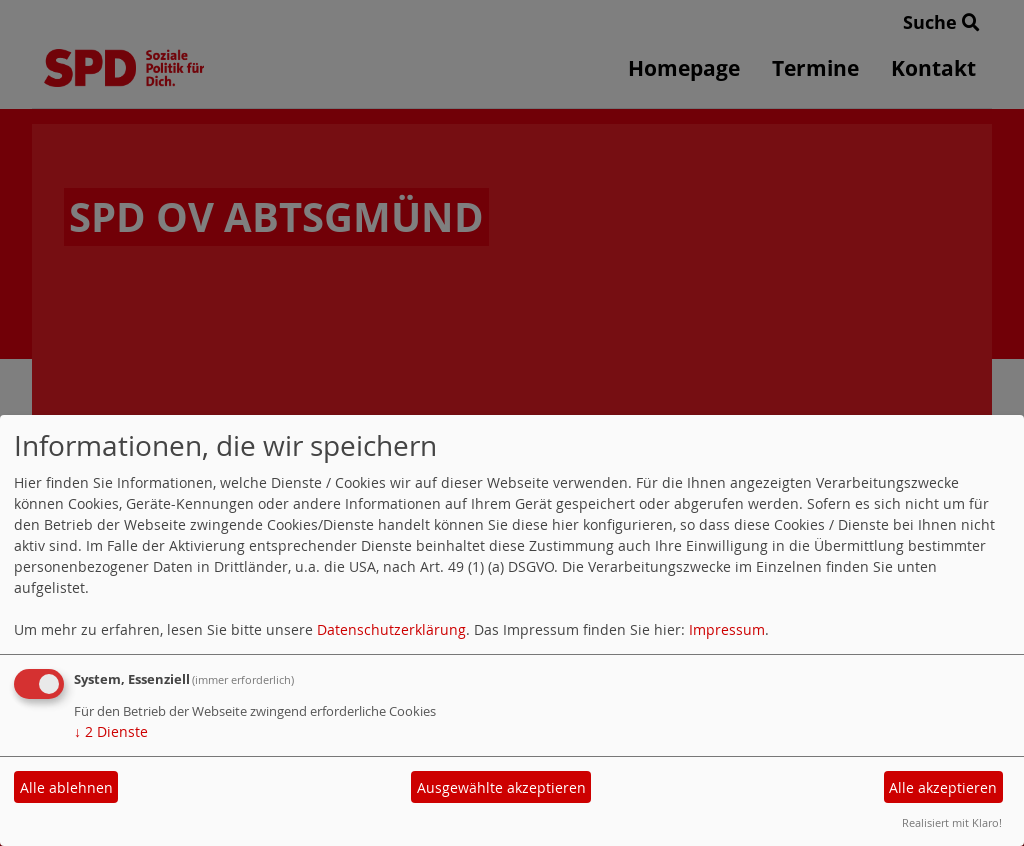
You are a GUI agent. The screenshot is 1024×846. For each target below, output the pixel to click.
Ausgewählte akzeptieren (501, 787)
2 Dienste (111, 731)
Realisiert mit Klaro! (952, 822)
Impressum (727, 629)
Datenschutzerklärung (391, 629)
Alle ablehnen (66, 787)
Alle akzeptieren (943, 787)
